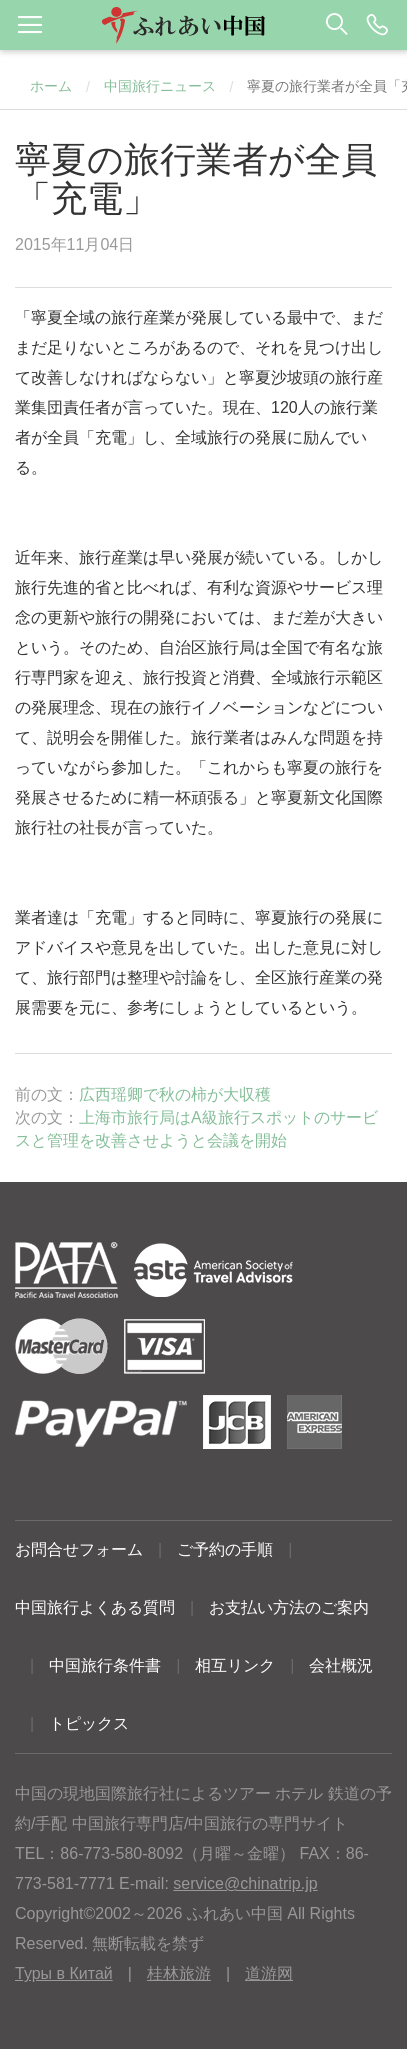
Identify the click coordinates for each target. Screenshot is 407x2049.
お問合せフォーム (79, 1549)
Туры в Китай (64, 1973)
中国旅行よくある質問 (95, 1607)
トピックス (89, 1723)
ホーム (51, 86)
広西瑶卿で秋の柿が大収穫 (175, 1094)
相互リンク (235, 1665)
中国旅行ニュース (160, 86)
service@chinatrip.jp (245, 1883)
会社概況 (341, 1665)
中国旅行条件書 (105, 1665)
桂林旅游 (179, 1973)
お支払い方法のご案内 (289, 1607)
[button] (203, 25)
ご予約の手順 (225, 1549)
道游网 (269, 1973)
